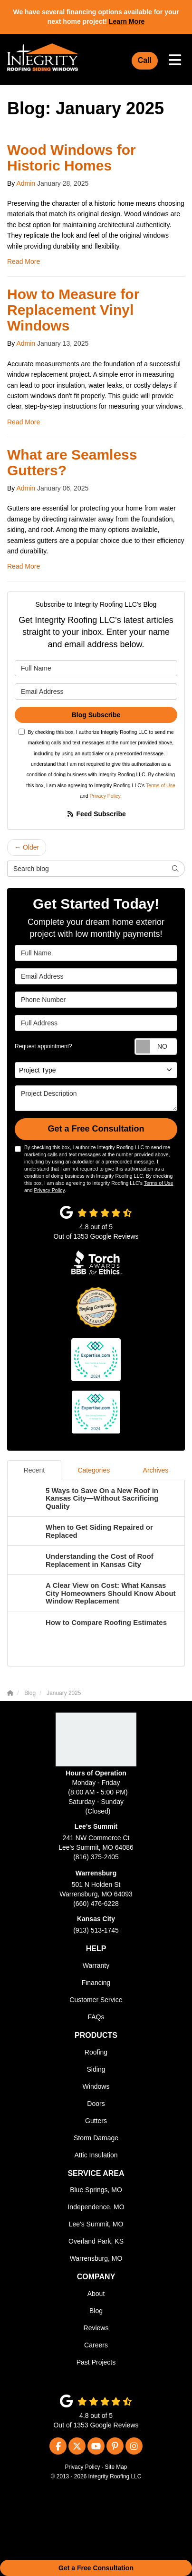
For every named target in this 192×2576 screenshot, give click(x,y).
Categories (93, 1470)
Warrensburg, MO (96, 2258)
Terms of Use (160, 785)
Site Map (116, 2467)
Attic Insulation (95, 2155)
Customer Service (95, 2000)
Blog (96, 2311)
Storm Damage (96, 2138)
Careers (96, 2345)
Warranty (96, 1965)
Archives (156, 1470)
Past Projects (96, 2362)
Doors (96, 2103)
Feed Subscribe (96, 814)
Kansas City (96, 1919)
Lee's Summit (96, 1826)
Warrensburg (96, 1873)
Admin (25, 183)
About (96, 2293)
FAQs (95, 2017)
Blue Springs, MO (96, 2190)
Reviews (96, 2328)
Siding (96, 2069)
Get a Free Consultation (96, 2568)
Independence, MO (95, 2207)
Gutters (96, 2121)
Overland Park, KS (96, 2241)
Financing (96, 1982)
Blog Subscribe (96, 715)
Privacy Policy (104, 796)
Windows (96, 2086)
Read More (23, 261)
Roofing (96, 2052)
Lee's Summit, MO (96, 2224)
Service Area (95, 2173)
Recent (34, 1470)
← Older (26, 847)
